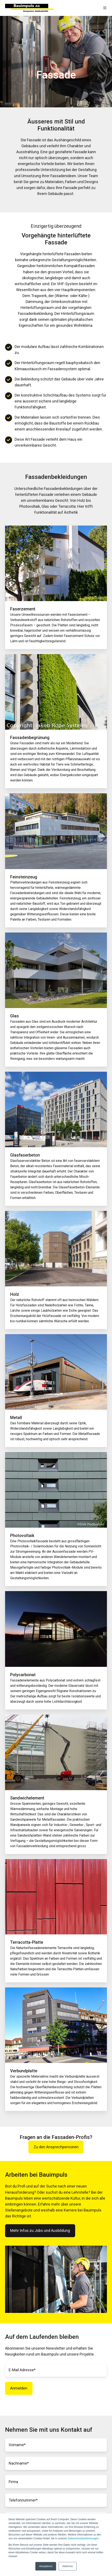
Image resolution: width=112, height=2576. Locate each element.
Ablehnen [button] (67, 2566)
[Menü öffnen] (105, 8)
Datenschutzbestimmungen (83, 2538)
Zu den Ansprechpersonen (56, 2147)
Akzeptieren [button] (45, 2566)
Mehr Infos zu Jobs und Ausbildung (40, 2230)
